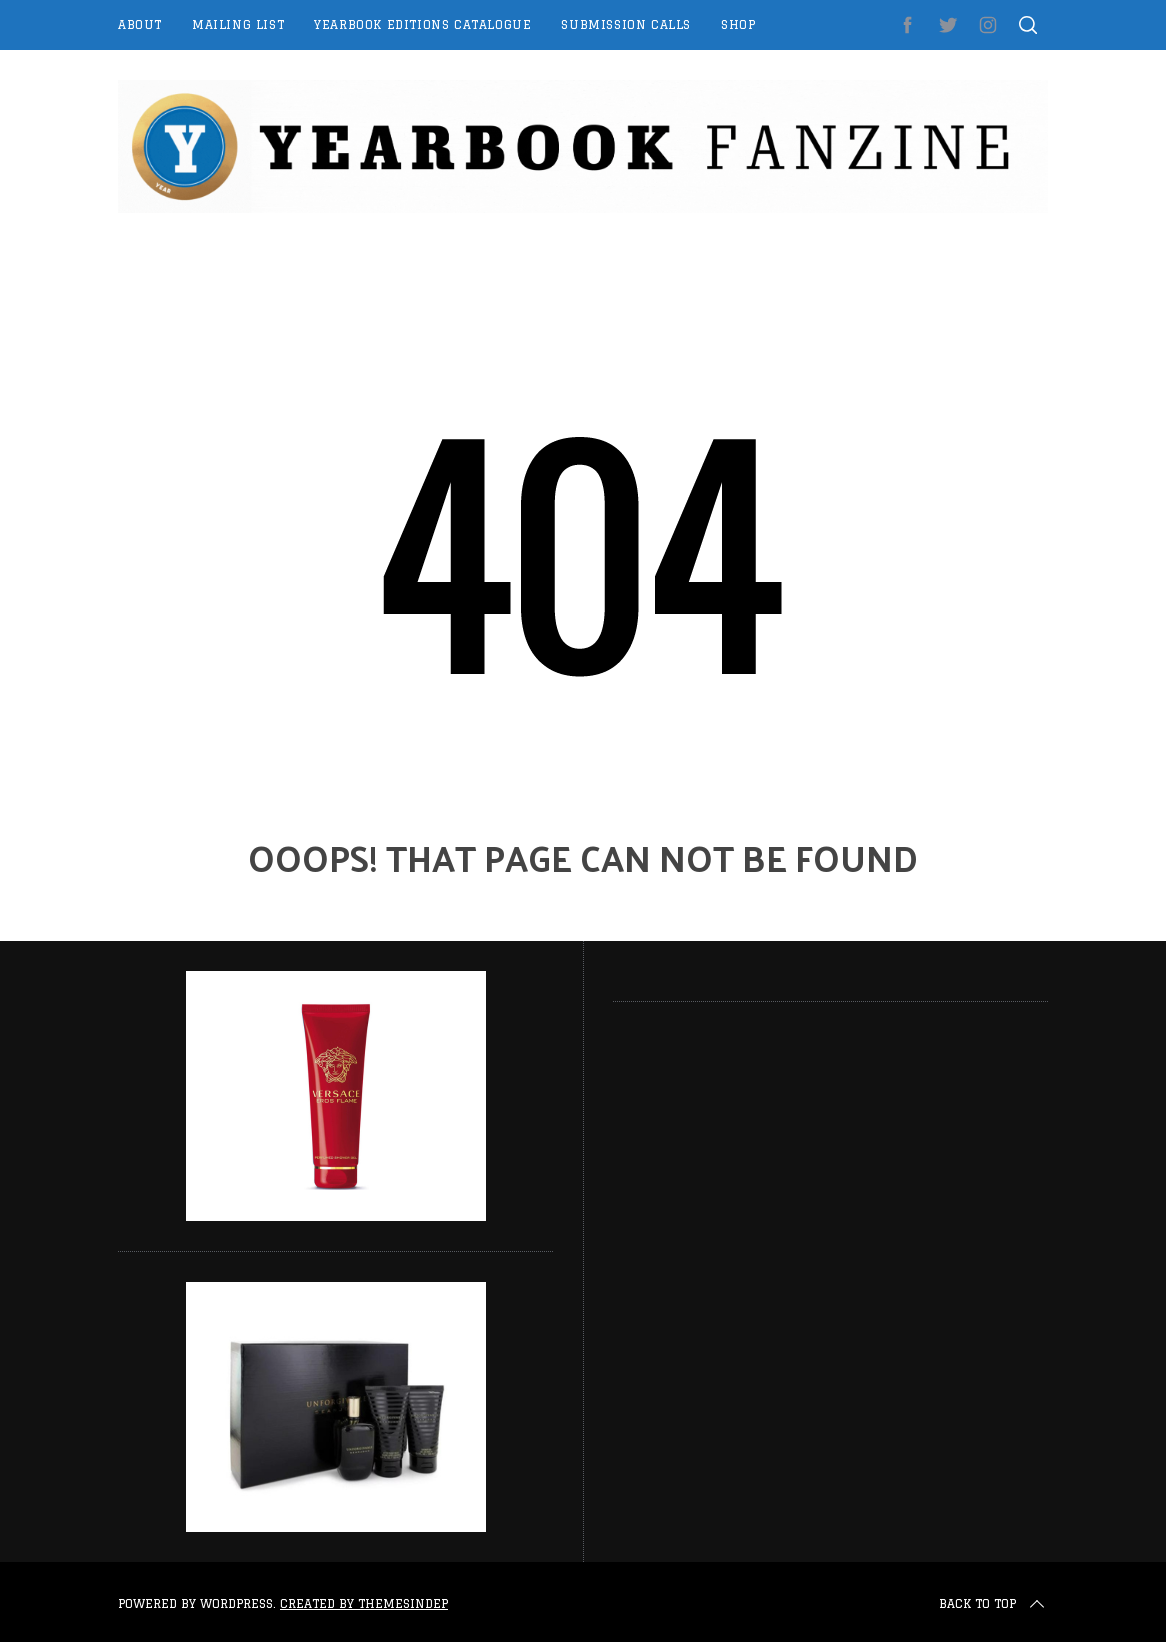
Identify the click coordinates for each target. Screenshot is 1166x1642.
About (140, 24)
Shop (738, 24)
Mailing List (238, 24)
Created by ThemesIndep (364, 1603)
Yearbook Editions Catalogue (422, 24)
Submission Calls (626, 24)
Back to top (993, 1604)
